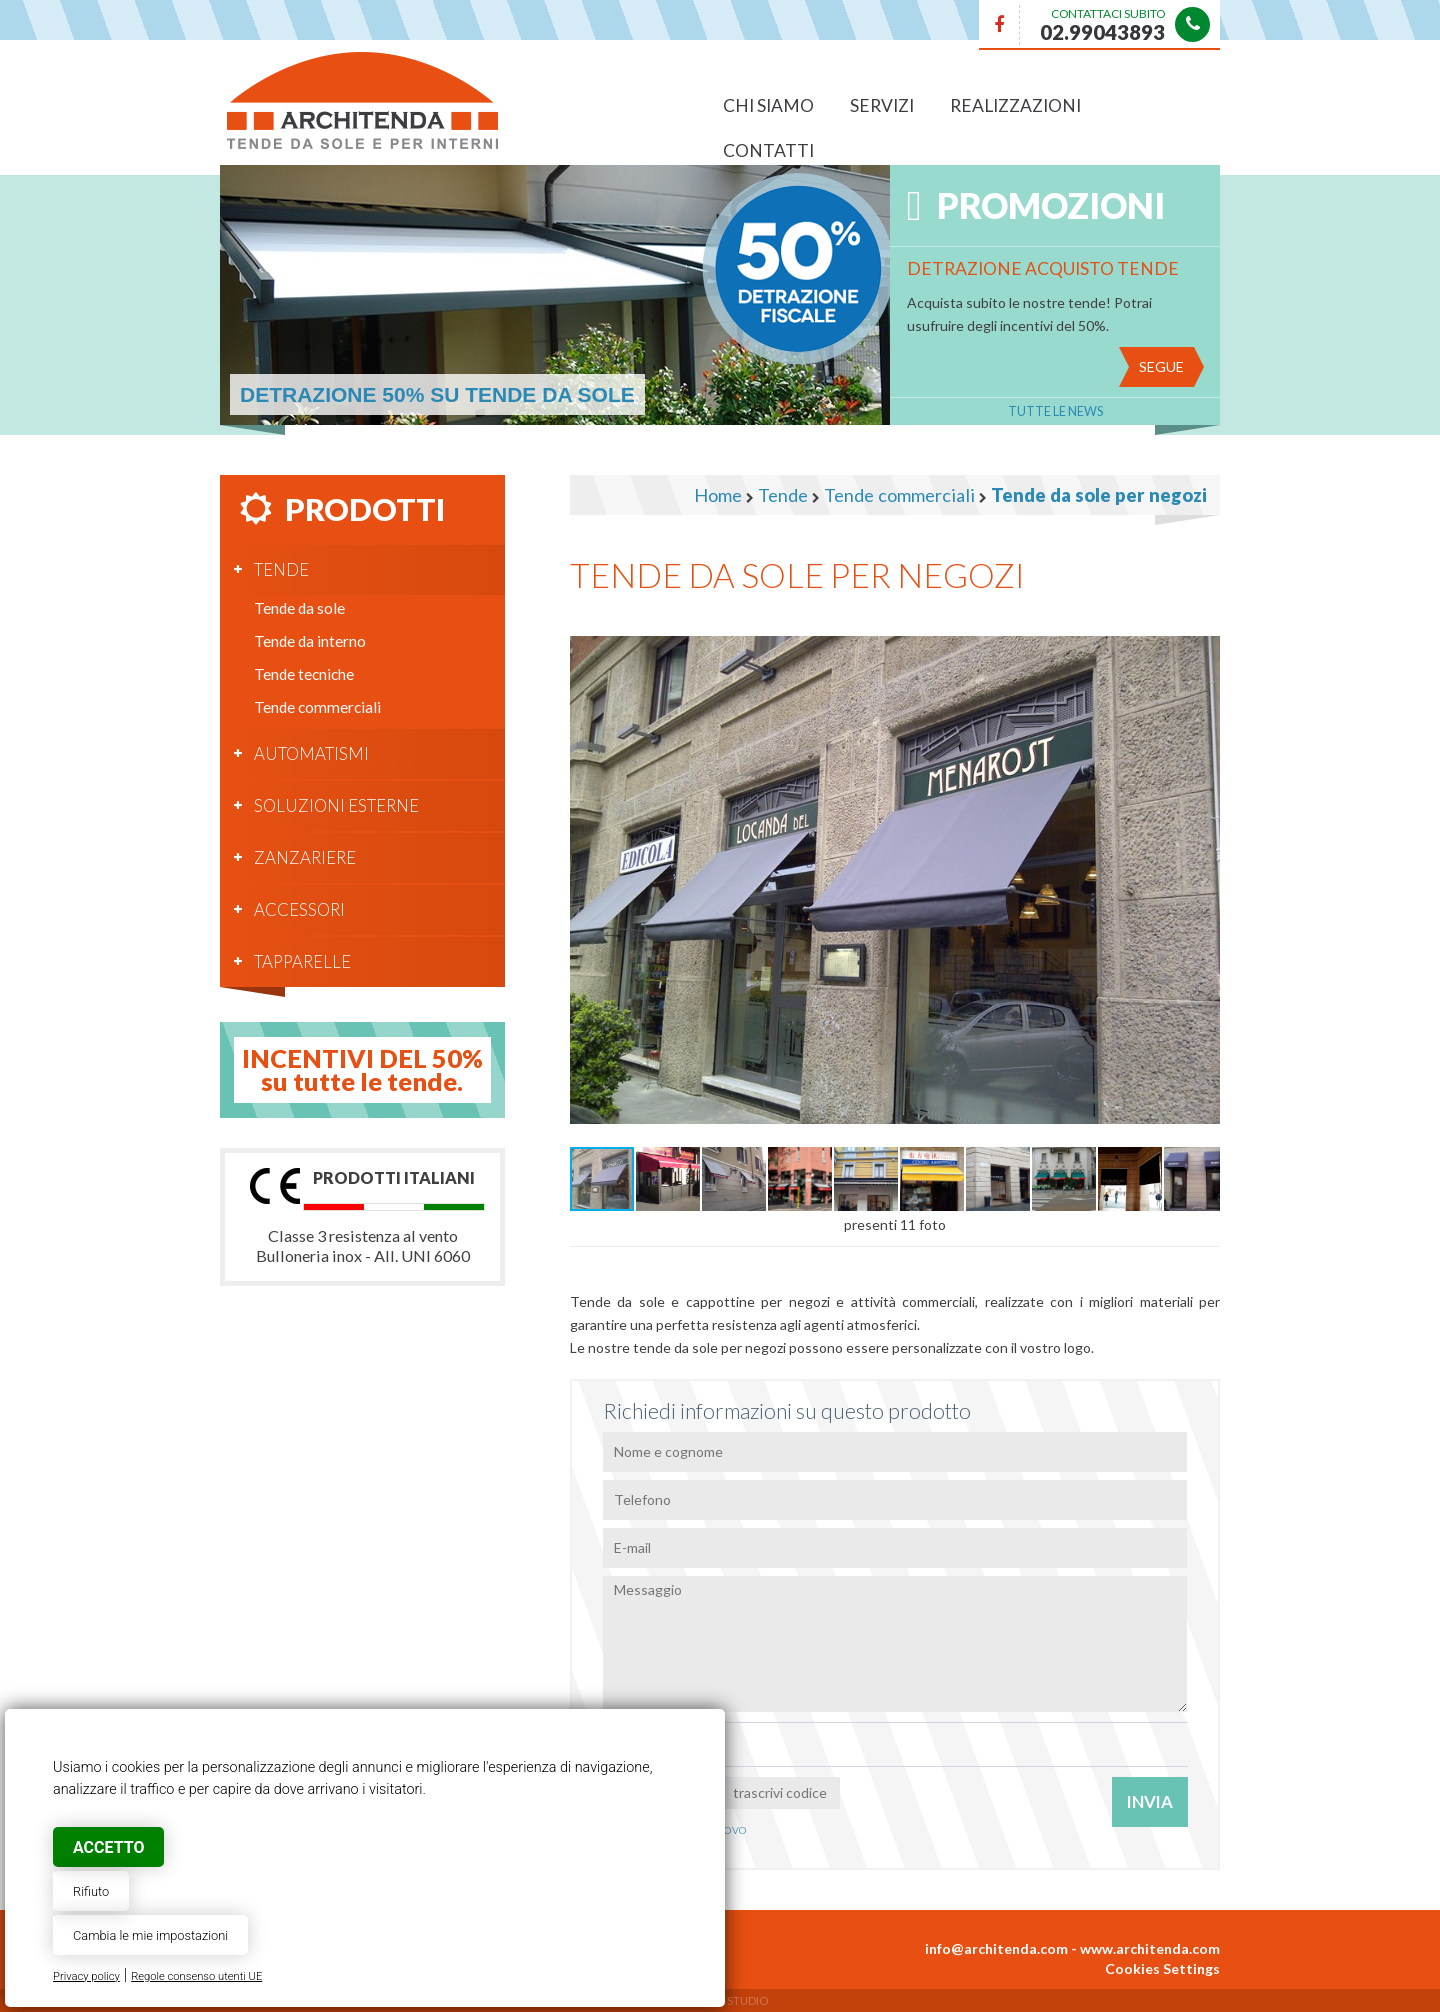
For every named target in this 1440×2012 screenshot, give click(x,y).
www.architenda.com (1150, 1948)
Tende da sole (299, 608)
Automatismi (311, 753)
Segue (1161, 366)
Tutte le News (1055, 411)
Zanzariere (305, 857)
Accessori (299, 909)
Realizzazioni (1015, 105)
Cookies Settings (1162, 1968)
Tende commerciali (317, 707)
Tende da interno (310, 641)
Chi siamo (768, 105)
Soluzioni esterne (336, 805)
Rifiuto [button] (91, 1891)
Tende (281, 569)
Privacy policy (86, 1976)
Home (718, 495)
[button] (1202, 633)
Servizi (882, 105)
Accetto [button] (108, 1847)
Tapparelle (302, 961)
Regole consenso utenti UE (196, 1976)
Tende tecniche (304, 674)
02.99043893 (1102, 32)
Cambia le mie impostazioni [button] (150, 1935)
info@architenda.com (996, 1948)
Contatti (768, 150)
